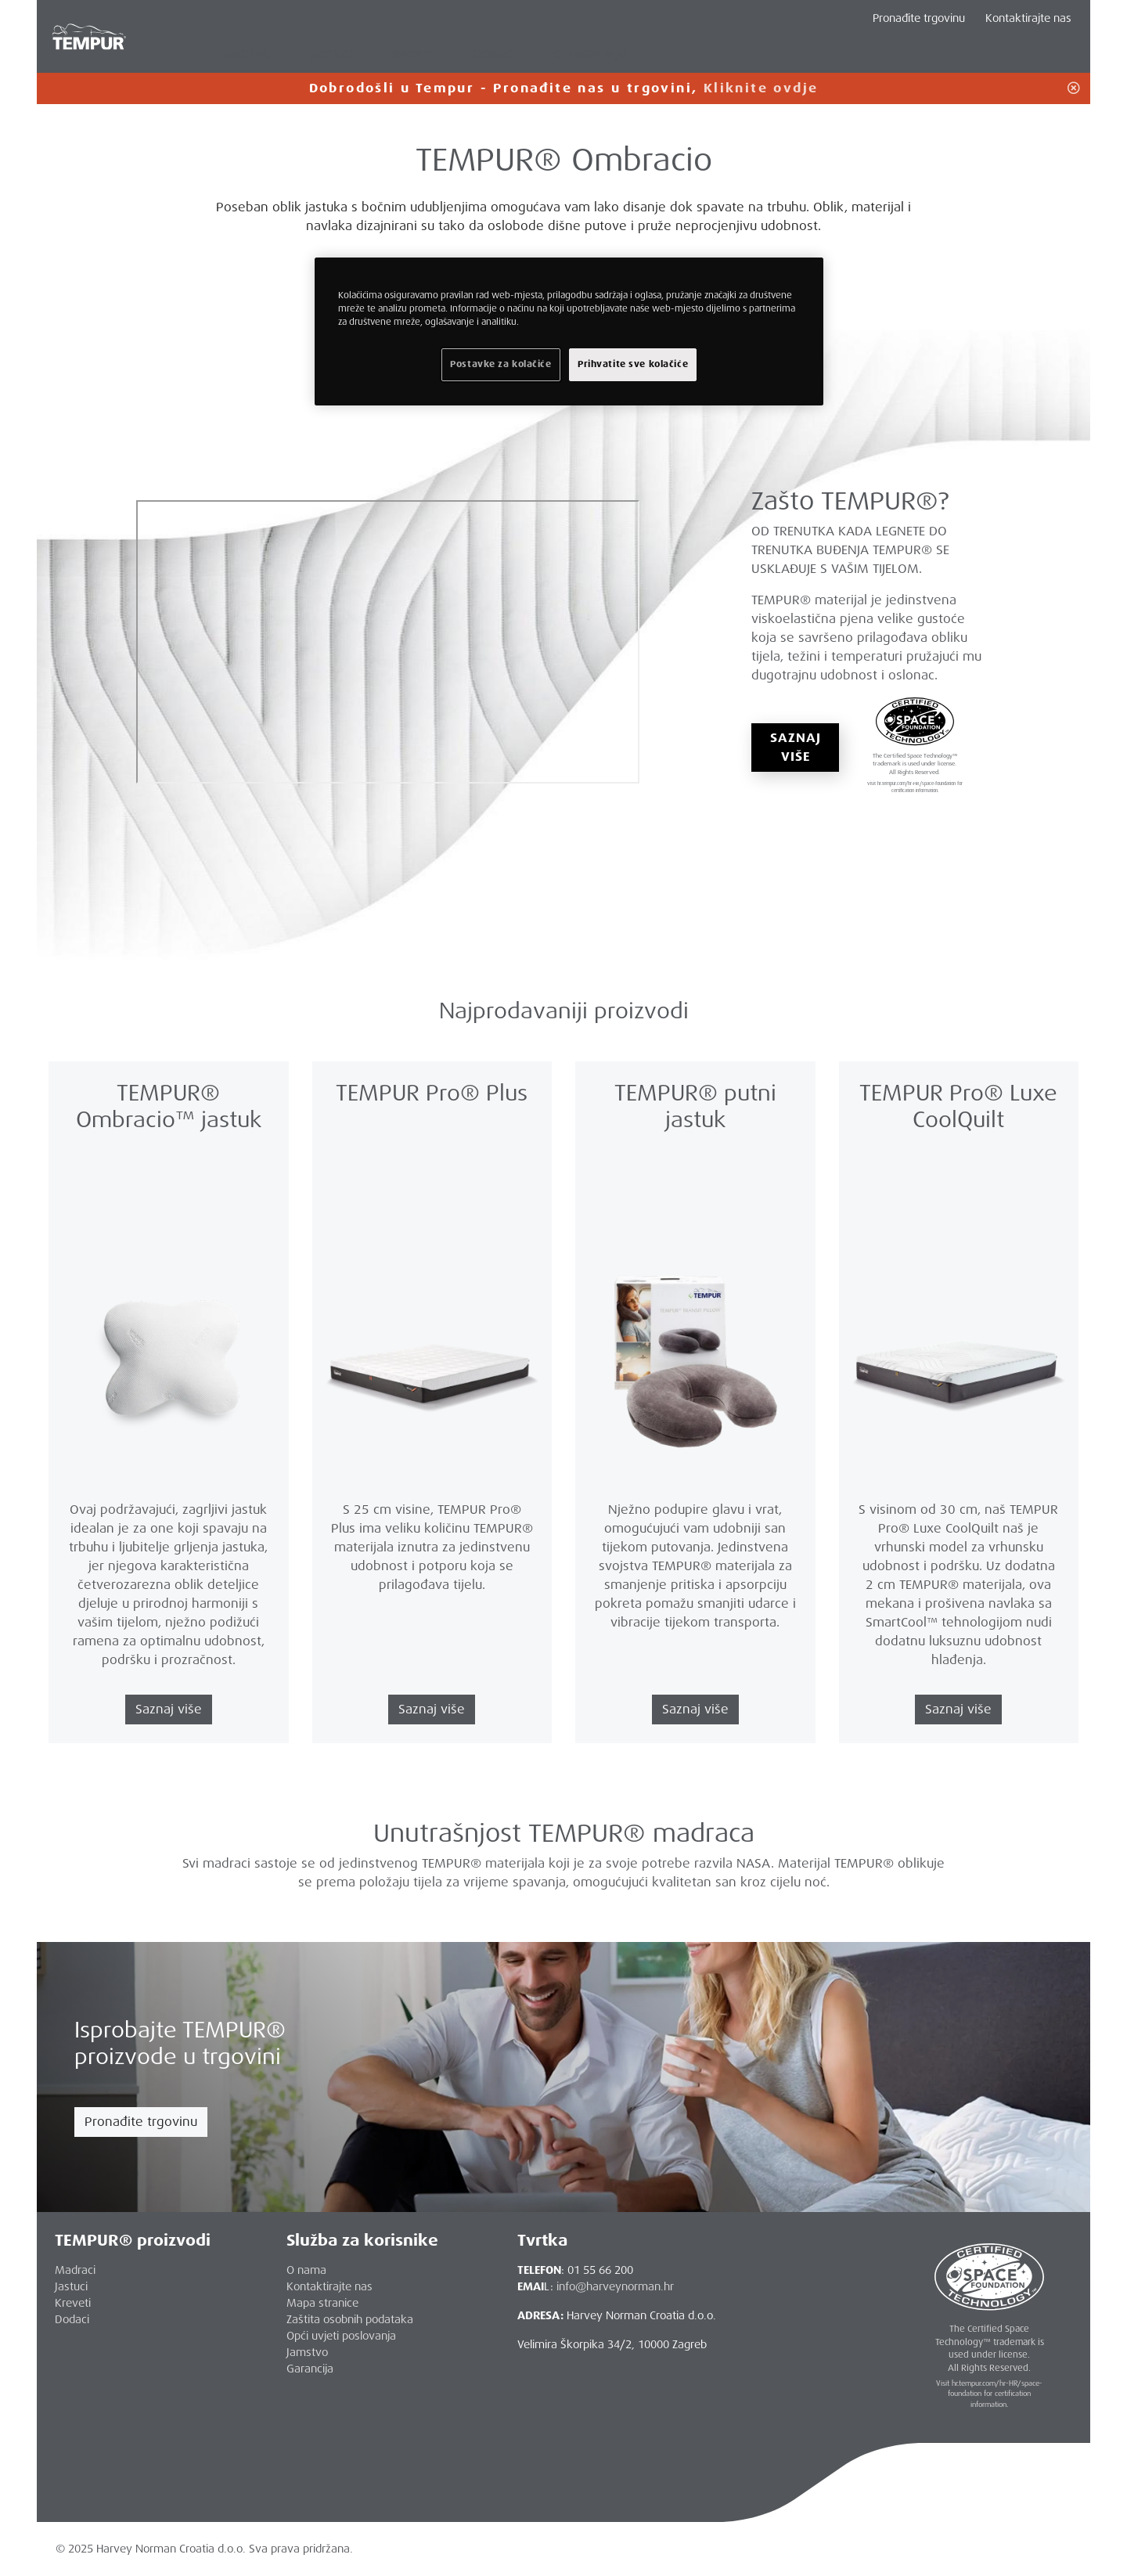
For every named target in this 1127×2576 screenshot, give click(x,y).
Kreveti (73, 2303)
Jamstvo (307, 2352)
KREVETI (414, 54)
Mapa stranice (322, 2303)
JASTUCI (332, 54)
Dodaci (72, 2319)
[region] (569, 331)
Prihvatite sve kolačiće (633, 364)
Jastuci (71, 2286)
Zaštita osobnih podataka (349, 2319)
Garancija (309, 2369)
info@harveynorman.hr (615, 2286)
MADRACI (247, 54)
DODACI (495, 54)
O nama (306, 2270)
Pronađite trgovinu (141, 2121)
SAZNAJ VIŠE (795, 747)
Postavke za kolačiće (500, 364)
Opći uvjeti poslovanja (341, 2336)
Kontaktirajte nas (1028, 18)
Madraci (75, 2270)
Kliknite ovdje (761, 88)
